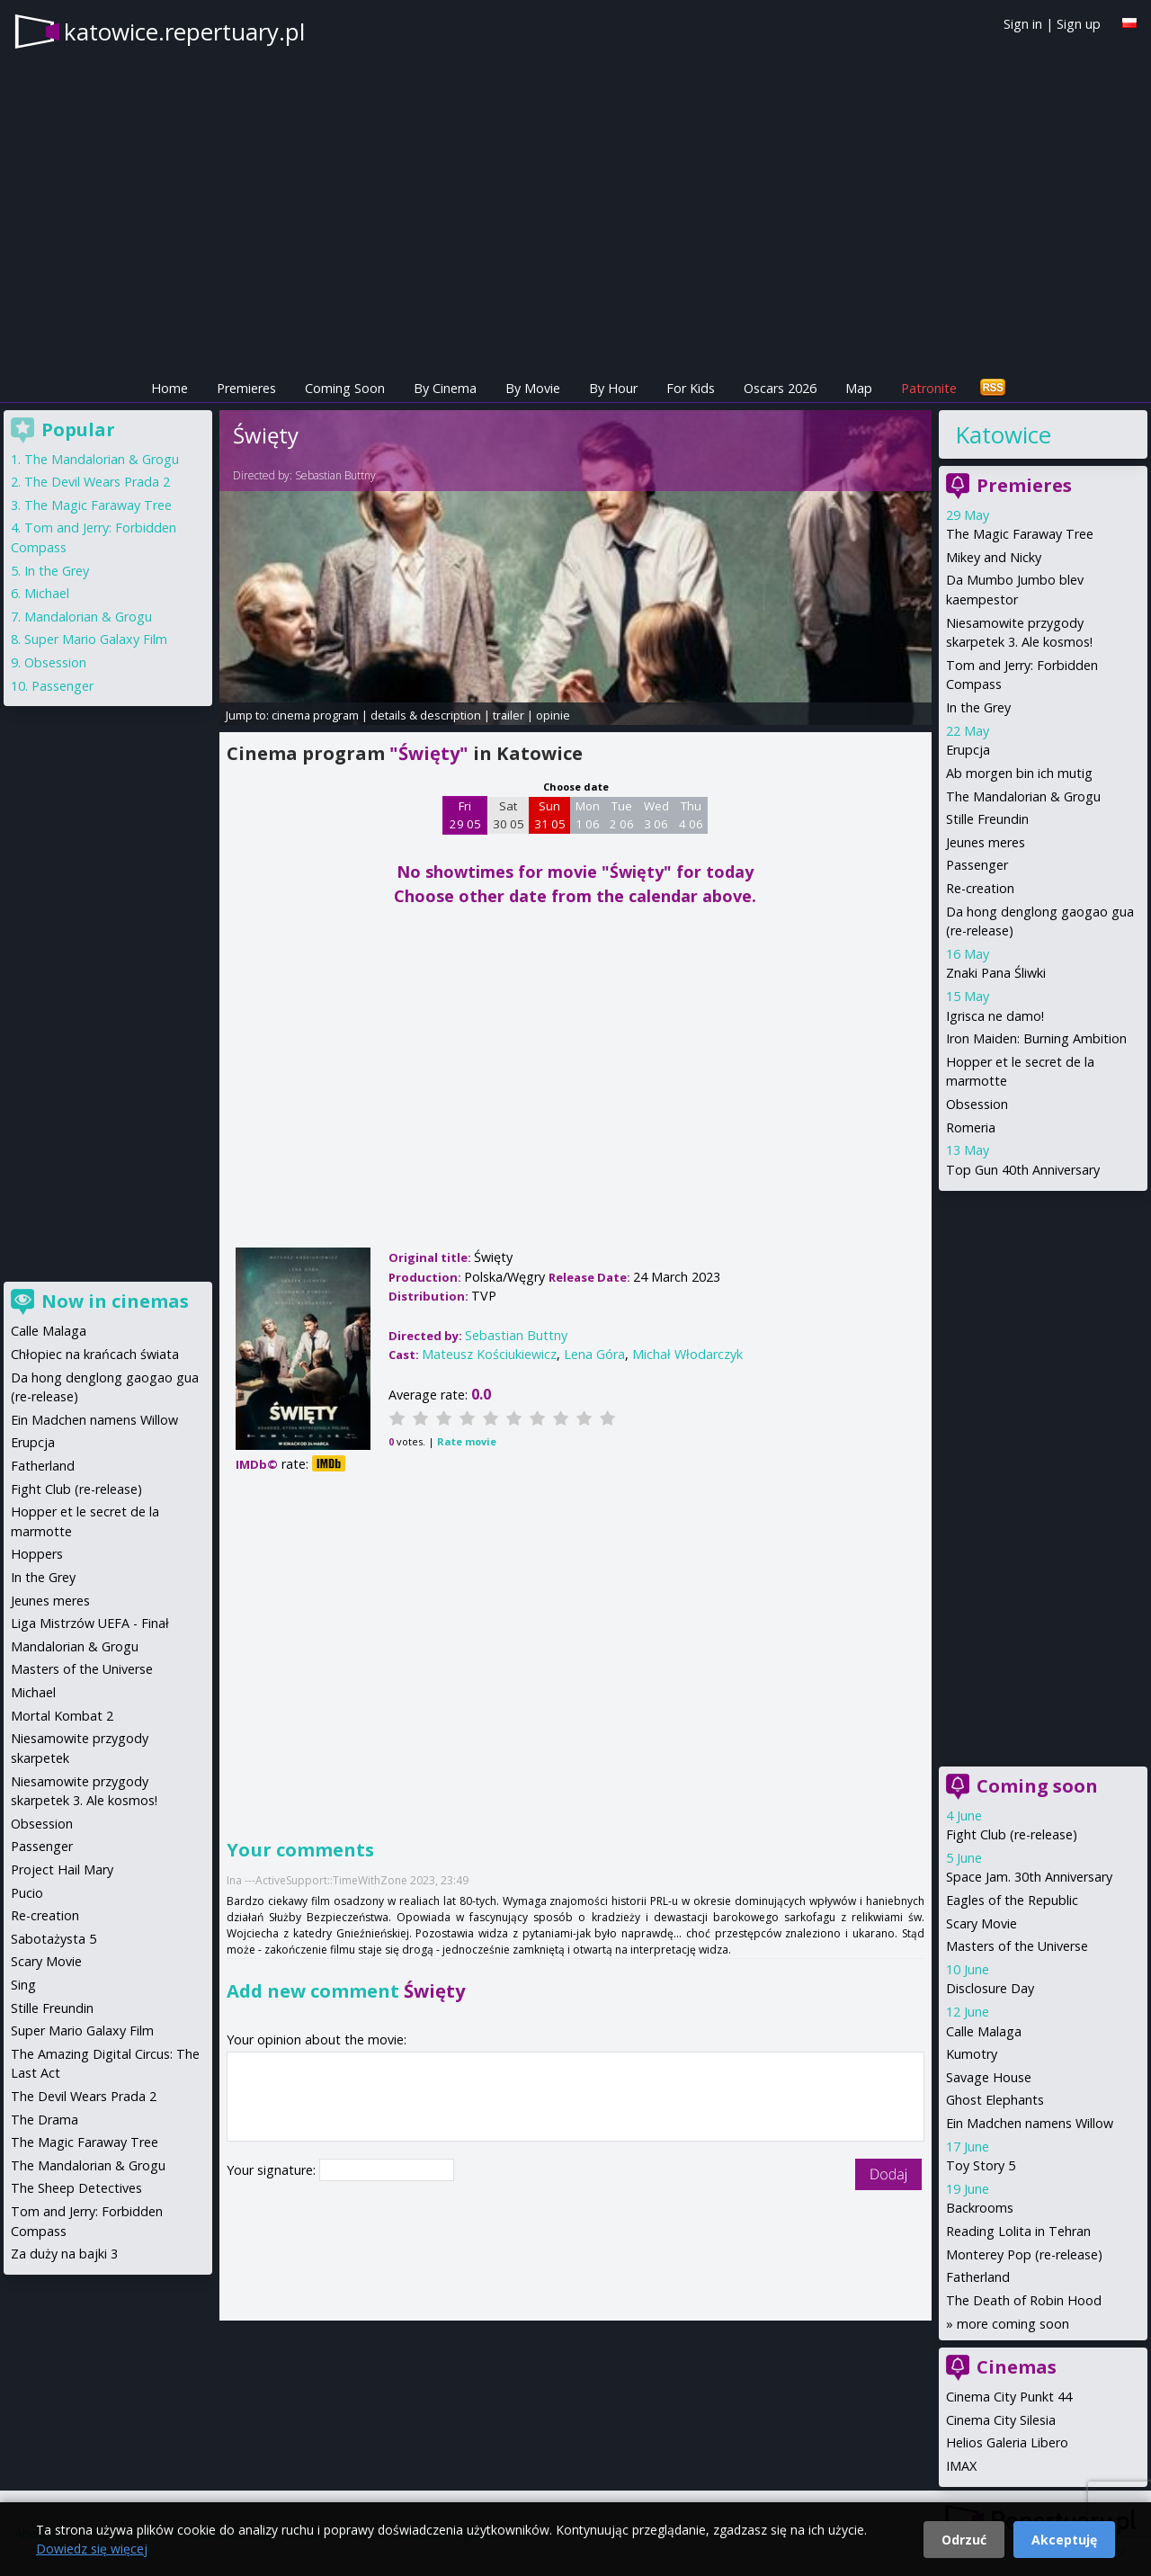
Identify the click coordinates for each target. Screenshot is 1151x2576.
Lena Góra (594, 1354)
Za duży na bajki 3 (64, 2253)
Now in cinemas (115, 1301)
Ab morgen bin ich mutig (1019, 773)
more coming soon (1013, 2323)
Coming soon (1037, 1786)
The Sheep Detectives (76, 2187)
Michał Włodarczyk (687, 1354)
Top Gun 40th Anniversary (1023, 1169)
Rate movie (466, 1441)
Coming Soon (345, 388)
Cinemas (1017, 2367)
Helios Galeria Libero (1007, 2442)
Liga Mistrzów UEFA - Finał (90, 1623)
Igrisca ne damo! (995, 1015)
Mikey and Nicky (993, 557)
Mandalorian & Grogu (88, 616)
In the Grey (978, 707)
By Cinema (445, 388)
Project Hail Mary (62, 1869)
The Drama (44, 2119)
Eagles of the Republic (1012, 1900)
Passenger (977, 864)
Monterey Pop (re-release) (1024, 2254)
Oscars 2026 (780, 388)
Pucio (27, 1892)
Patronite (929, 388)
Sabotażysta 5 (53, 1938)
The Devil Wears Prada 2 (97, 481)
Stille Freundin (987, 818)
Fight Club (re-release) (1011, 1834)
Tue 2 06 (622, 815)
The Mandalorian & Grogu (1023, 796)
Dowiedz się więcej (91, 2548)
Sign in (1023, 23)
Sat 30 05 (508, 815)
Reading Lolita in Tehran (1018, 2231)
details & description (425, 715)
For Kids (690, 388)
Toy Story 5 (980, 2165)
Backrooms (979, 2207)
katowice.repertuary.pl (184, 31)
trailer (508, 715)
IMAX (961, 2465)
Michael (46, 593)
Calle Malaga (984, 2031)
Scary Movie (981, 1923)
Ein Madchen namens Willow (1029, 2123)
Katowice (1003, 434)
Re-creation (980, 888)
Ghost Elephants (995, 2099)
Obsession (977, 1104)
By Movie (532, 388)
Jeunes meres (985, 842)
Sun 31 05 (550, 815)
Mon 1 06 (588, 815)
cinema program (315, 715)
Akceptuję (1064, 2539)
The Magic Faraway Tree (1019, 533)
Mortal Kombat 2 (62, 1715)
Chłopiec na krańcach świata (95, 1354)
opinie (553, 715)
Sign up (1079, 23)
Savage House (988, 2077)
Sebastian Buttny (335, 475)
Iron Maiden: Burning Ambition (1036, 1038)
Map (858, 388)
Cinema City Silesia (1001, 2419)
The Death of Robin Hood (1024, 2300)
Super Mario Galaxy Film (95, 639)
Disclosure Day (990, 1988)
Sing (23, 1984)
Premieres (246, 388)
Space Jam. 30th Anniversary (1029, 1876)
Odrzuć (963, 2539)
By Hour (613, 388)
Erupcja (968, 749)
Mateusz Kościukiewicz (489, 1354)
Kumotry (971, 2053)
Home (169, 388)
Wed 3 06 (656, 815)
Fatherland (978, 2276)
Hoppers (37, 1553)
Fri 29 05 (465, 815)
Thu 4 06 (691, 815)
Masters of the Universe (1017, 1945)
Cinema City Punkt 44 (1009, 2396)
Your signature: (273, 2169)
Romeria (970, 1127)
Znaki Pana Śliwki (996, 972)
